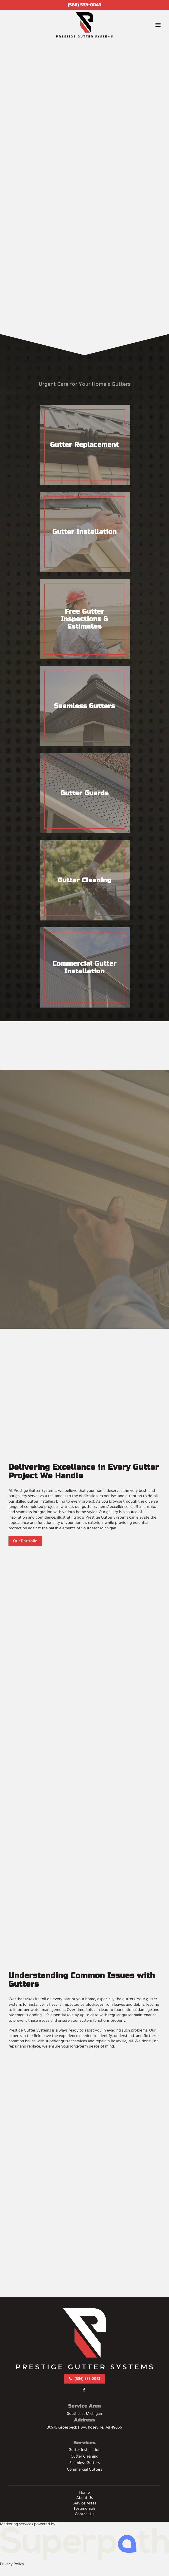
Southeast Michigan (84, 2422)
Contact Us (84, 2522)
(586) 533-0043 (84, 5)
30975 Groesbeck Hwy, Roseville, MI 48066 (84, 2435)
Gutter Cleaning (84, 2464)
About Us (84, 2506)
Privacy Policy (12, 2572)
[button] (158, 25)
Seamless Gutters (84, 2471)
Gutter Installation (84, 2458)
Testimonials (84, 2517)
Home (84, 2500)
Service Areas (84, 2511)
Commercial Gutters (84, 2477)
